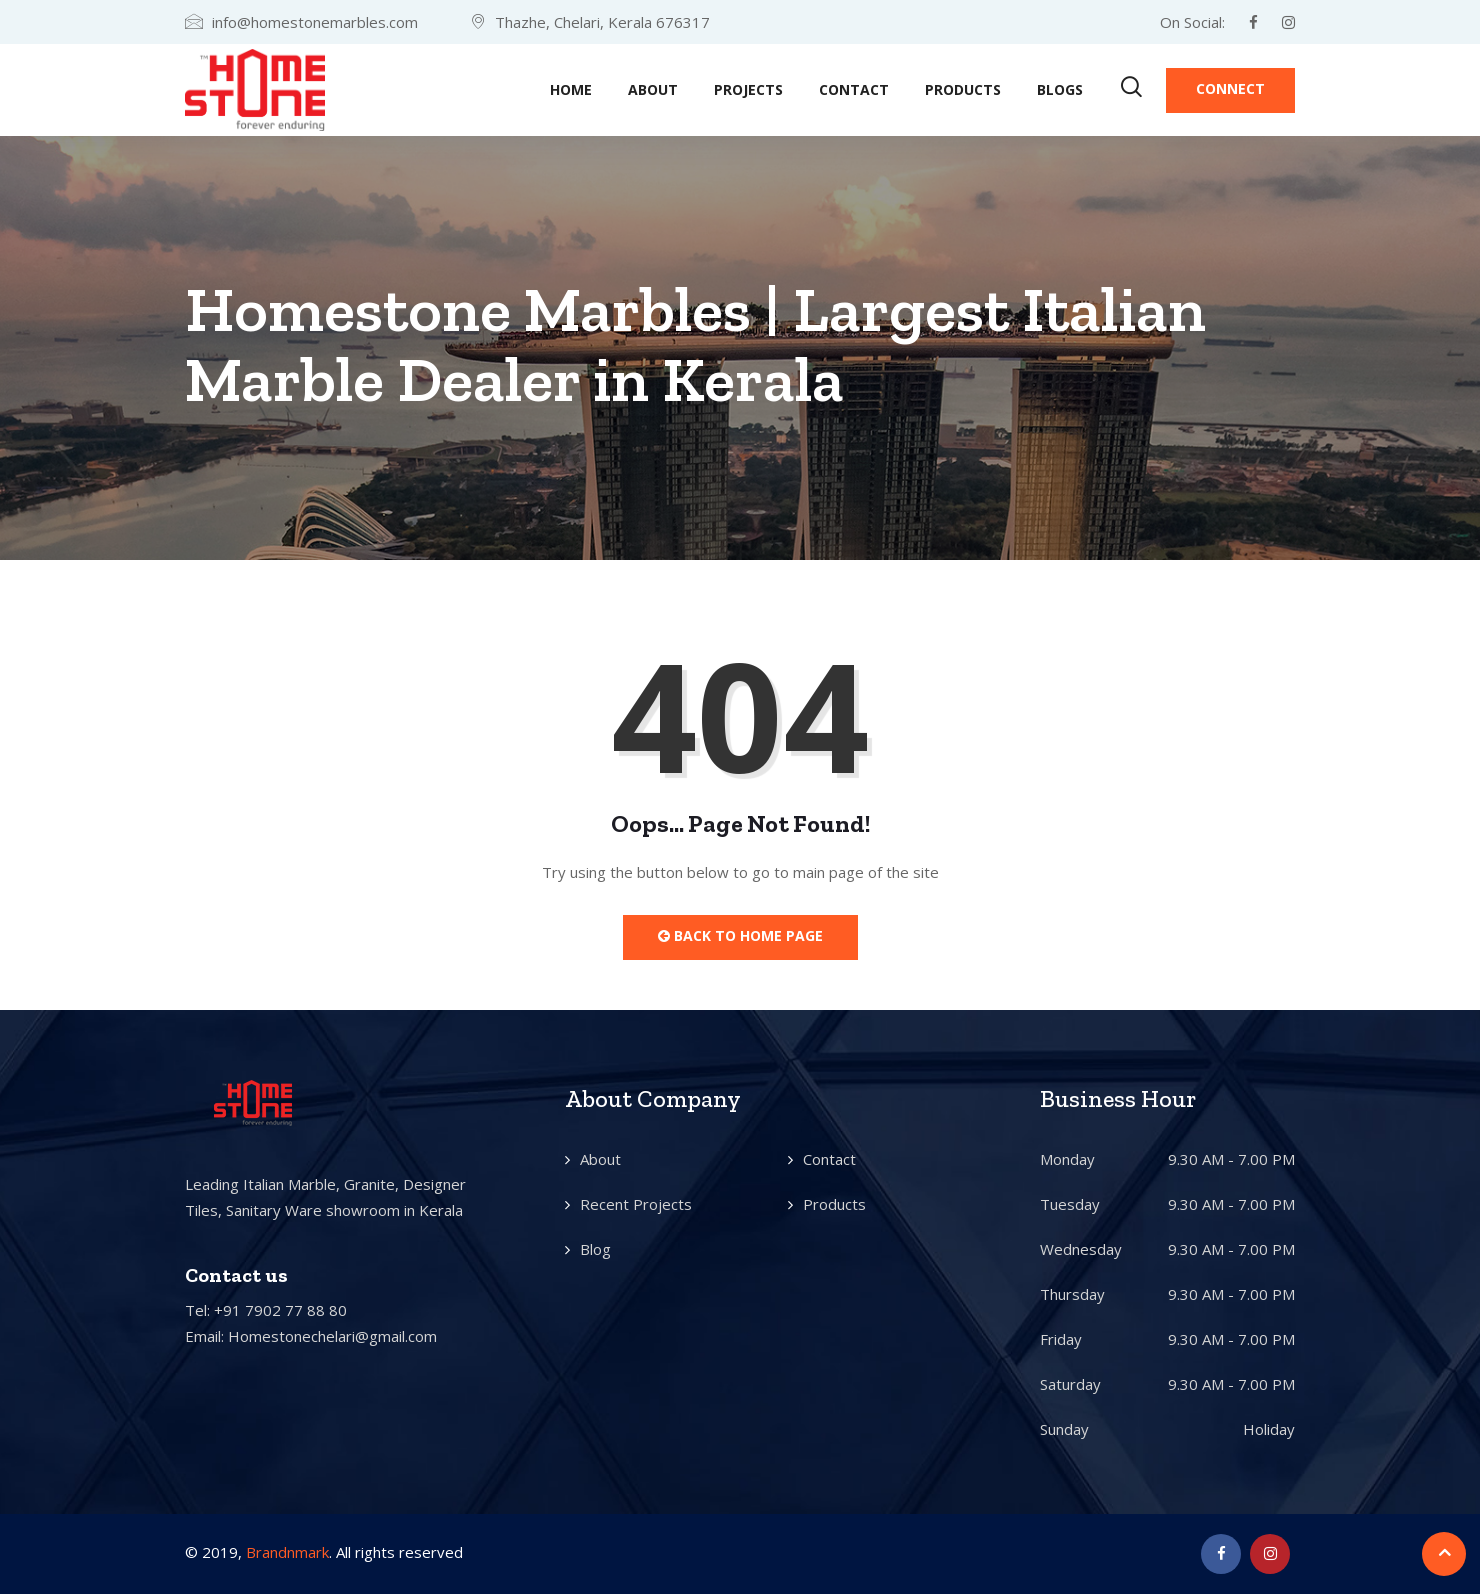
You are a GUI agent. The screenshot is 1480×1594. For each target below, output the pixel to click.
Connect (1230, 88)
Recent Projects (636, 1204)
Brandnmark (287, 1552)
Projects (748, 89)
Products (963, 89)
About (653, 89)
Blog (595, 1249)
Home (571, 89)
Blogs (1060, 89)
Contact (854, 89)
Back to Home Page (740, 935)
